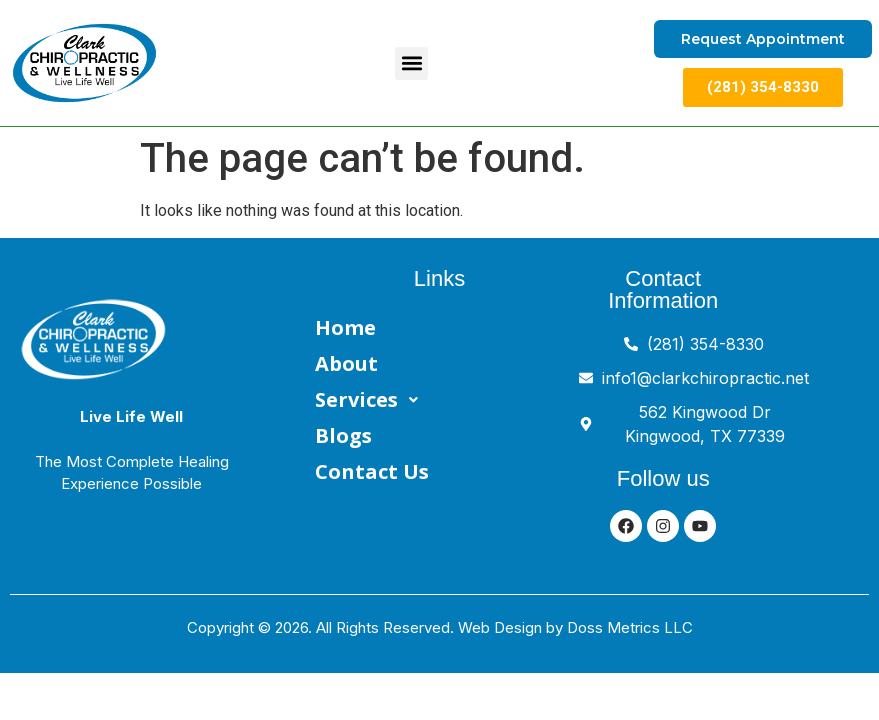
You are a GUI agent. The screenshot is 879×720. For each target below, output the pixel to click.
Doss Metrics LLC (630, 627)
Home (345, 327)
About (346, 363)
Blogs (343, 435)
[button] (411, 63)
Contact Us (372, 471)
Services (372, 400)
